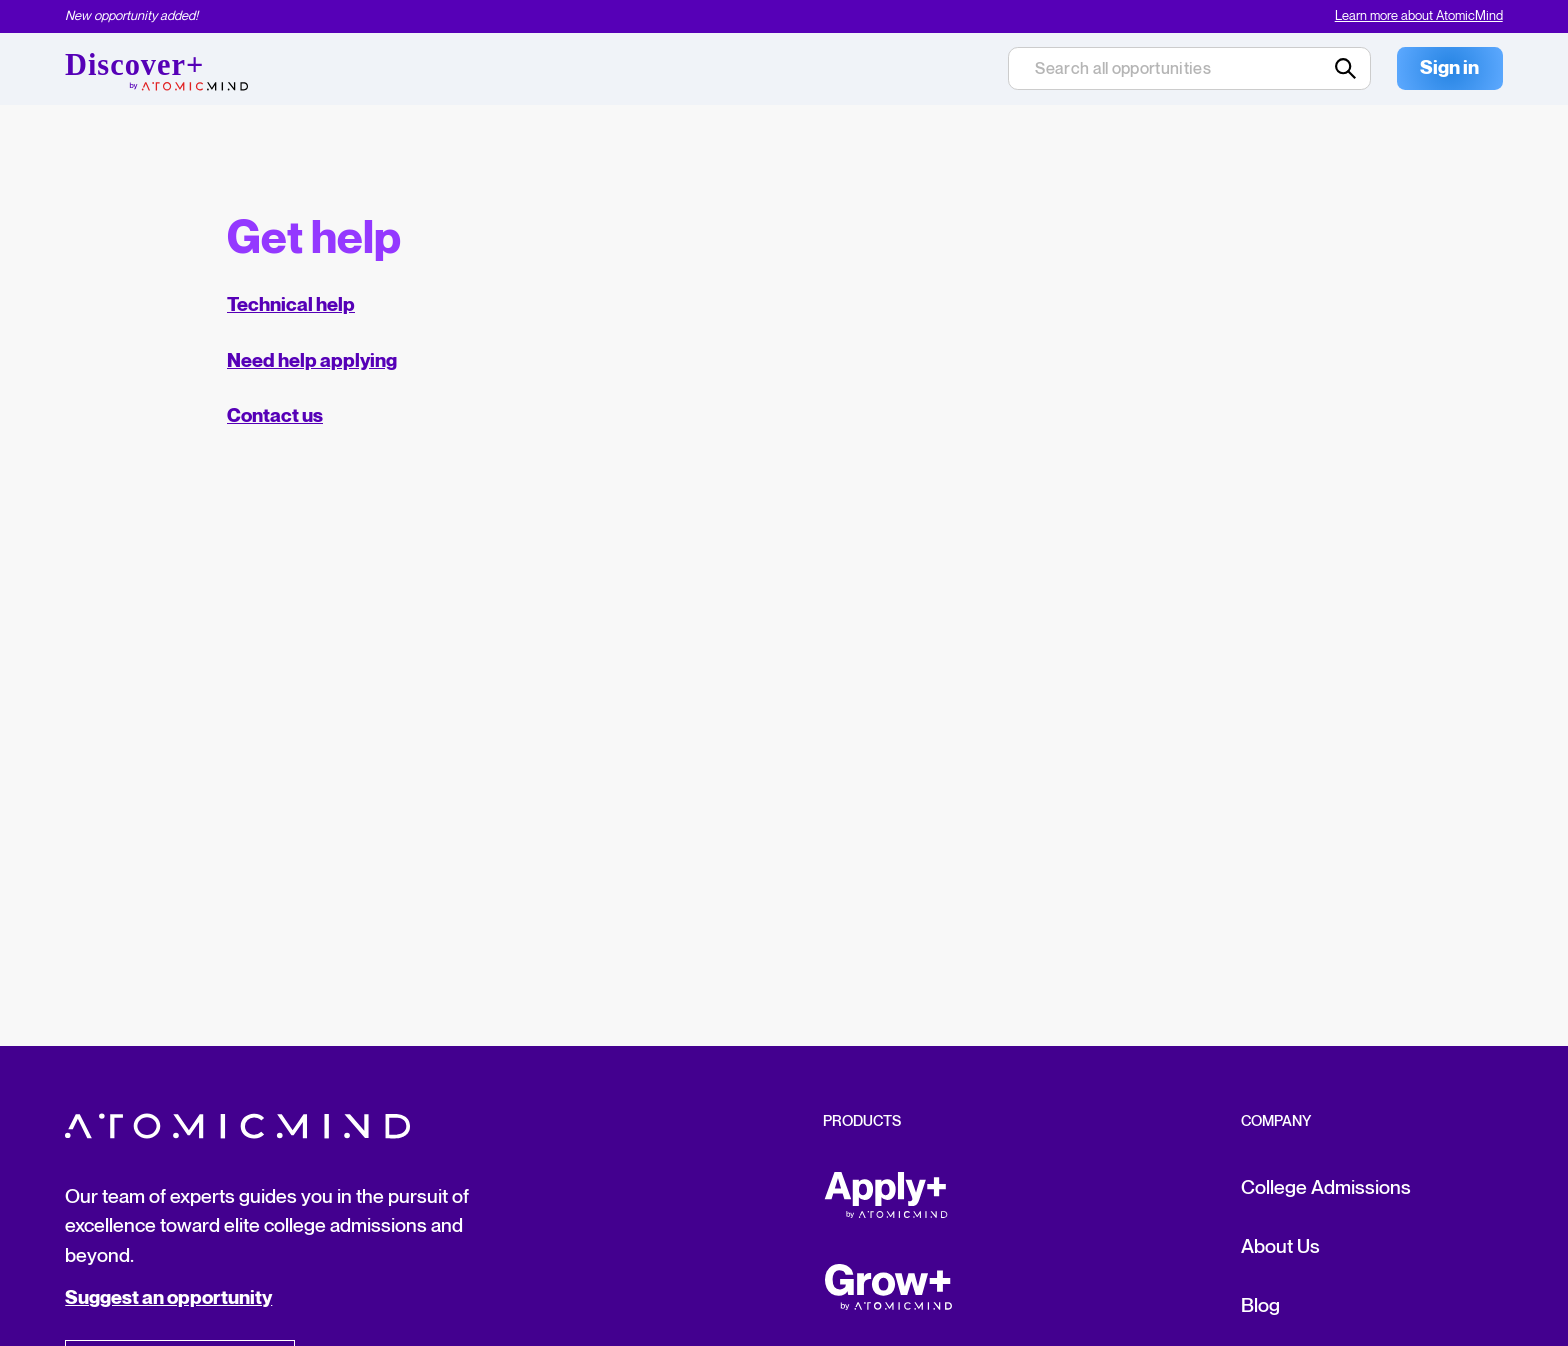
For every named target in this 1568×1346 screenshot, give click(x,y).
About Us (1280, 1247)
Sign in (1449, 68)
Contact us (275, 416)
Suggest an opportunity (168, 1298)
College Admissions (1326, 1188)
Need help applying (312, 361)
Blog (1260, 1306)
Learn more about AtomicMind (1419, 16)
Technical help (291, 305)
